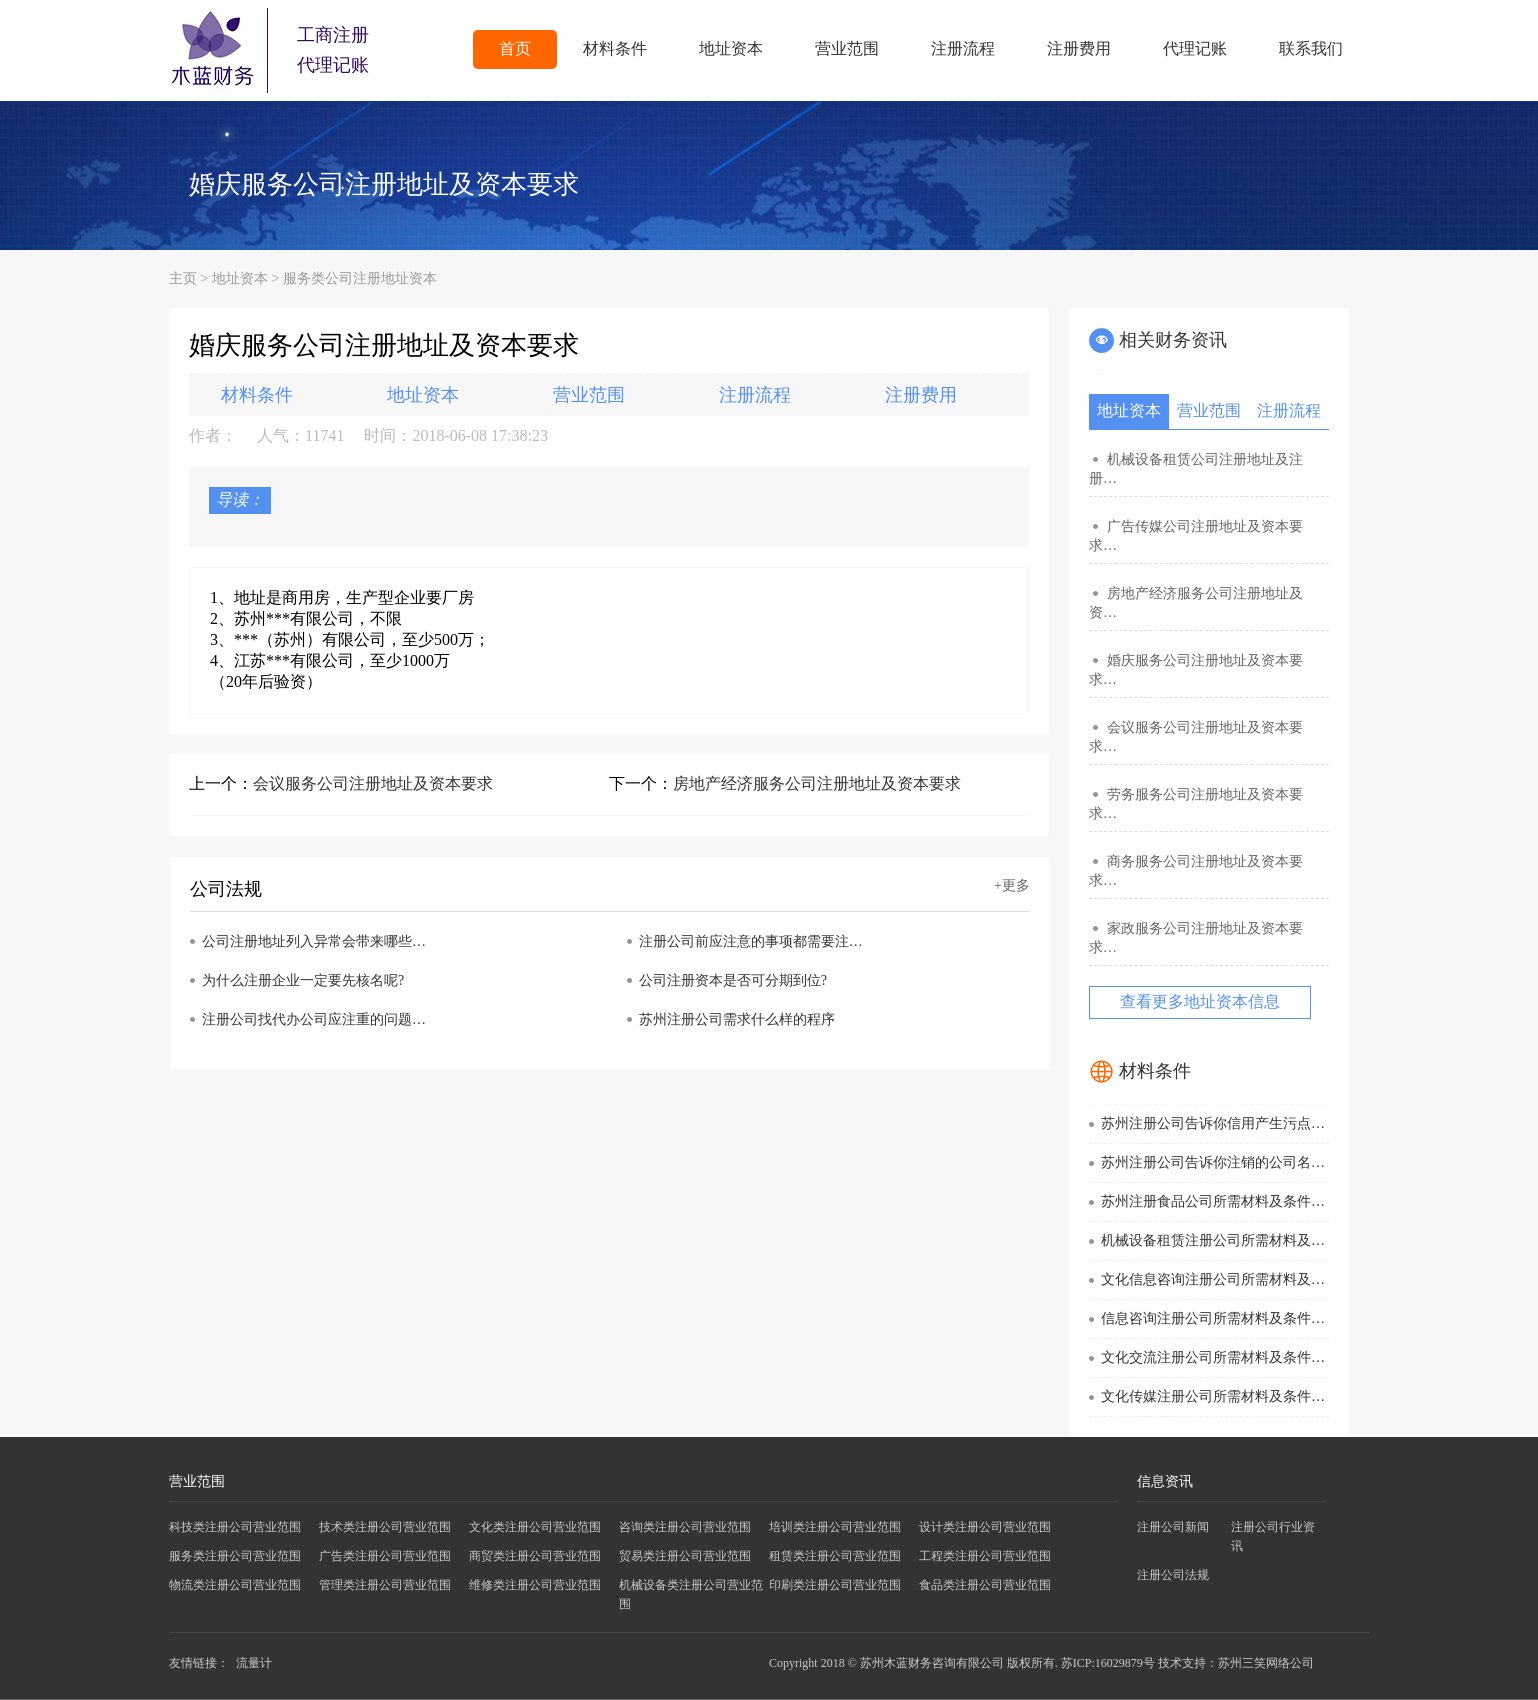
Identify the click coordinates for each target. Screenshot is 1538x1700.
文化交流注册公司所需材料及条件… (1213, 1357)
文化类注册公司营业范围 (535, 1527)
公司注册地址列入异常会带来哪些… (314, 941)
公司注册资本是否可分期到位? (733, 980)
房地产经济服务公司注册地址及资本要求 (817, 783)
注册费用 (1079, 48)
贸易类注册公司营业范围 (685, 1556)
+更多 (1012, 885)
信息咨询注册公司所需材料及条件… (1213, 1318)
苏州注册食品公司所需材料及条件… (1213, 1201)
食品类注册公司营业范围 (985, 1585)
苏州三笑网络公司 (1266, 1663)
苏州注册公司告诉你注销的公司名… (1213, 1162)
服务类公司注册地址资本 (360, 278)
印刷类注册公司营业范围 (835, 1585)
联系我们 (1311, 48)
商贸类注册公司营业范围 (535, 1556)
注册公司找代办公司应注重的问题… (314, 1019)
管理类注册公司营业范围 (385, 1585)
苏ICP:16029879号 (1108, 1663)
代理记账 (1195, 48)
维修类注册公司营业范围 (535, 1585)
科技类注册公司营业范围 (235, 1527)
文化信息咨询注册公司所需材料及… (1213, 1279)
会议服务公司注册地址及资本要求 (373, 783)
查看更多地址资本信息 (1200, 1001)
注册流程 (963, 48)
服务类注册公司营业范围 (235, 1556)
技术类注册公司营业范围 (385, 1527)
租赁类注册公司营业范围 (835, 1556)
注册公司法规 (1173, 1575)
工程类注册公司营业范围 (985, 1556)
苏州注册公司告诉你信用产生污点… (1213, 1123)
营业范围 (847, 48)
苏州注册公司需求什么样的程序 (737, 1019)
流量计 (254, 1663)
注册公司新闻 (1173, 1527)
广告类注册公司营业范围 (385, 1556)
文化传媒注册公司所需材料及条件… (1213, 1396)
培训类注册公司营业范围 (835, 1527)
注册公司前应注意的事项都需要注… (751, 941)
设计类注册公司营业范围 (985, 1527)
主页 (183, 278)
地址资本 (731, 48)
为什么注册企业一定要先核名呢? (303, 980)
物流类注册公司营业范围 (235, 1585)
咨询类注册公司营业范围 (685, 1527)
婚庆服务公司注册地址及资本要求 (384, 184)
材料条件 (615, 48)
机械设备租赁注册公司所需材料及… (1213, 1240)
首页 (515, 48)
